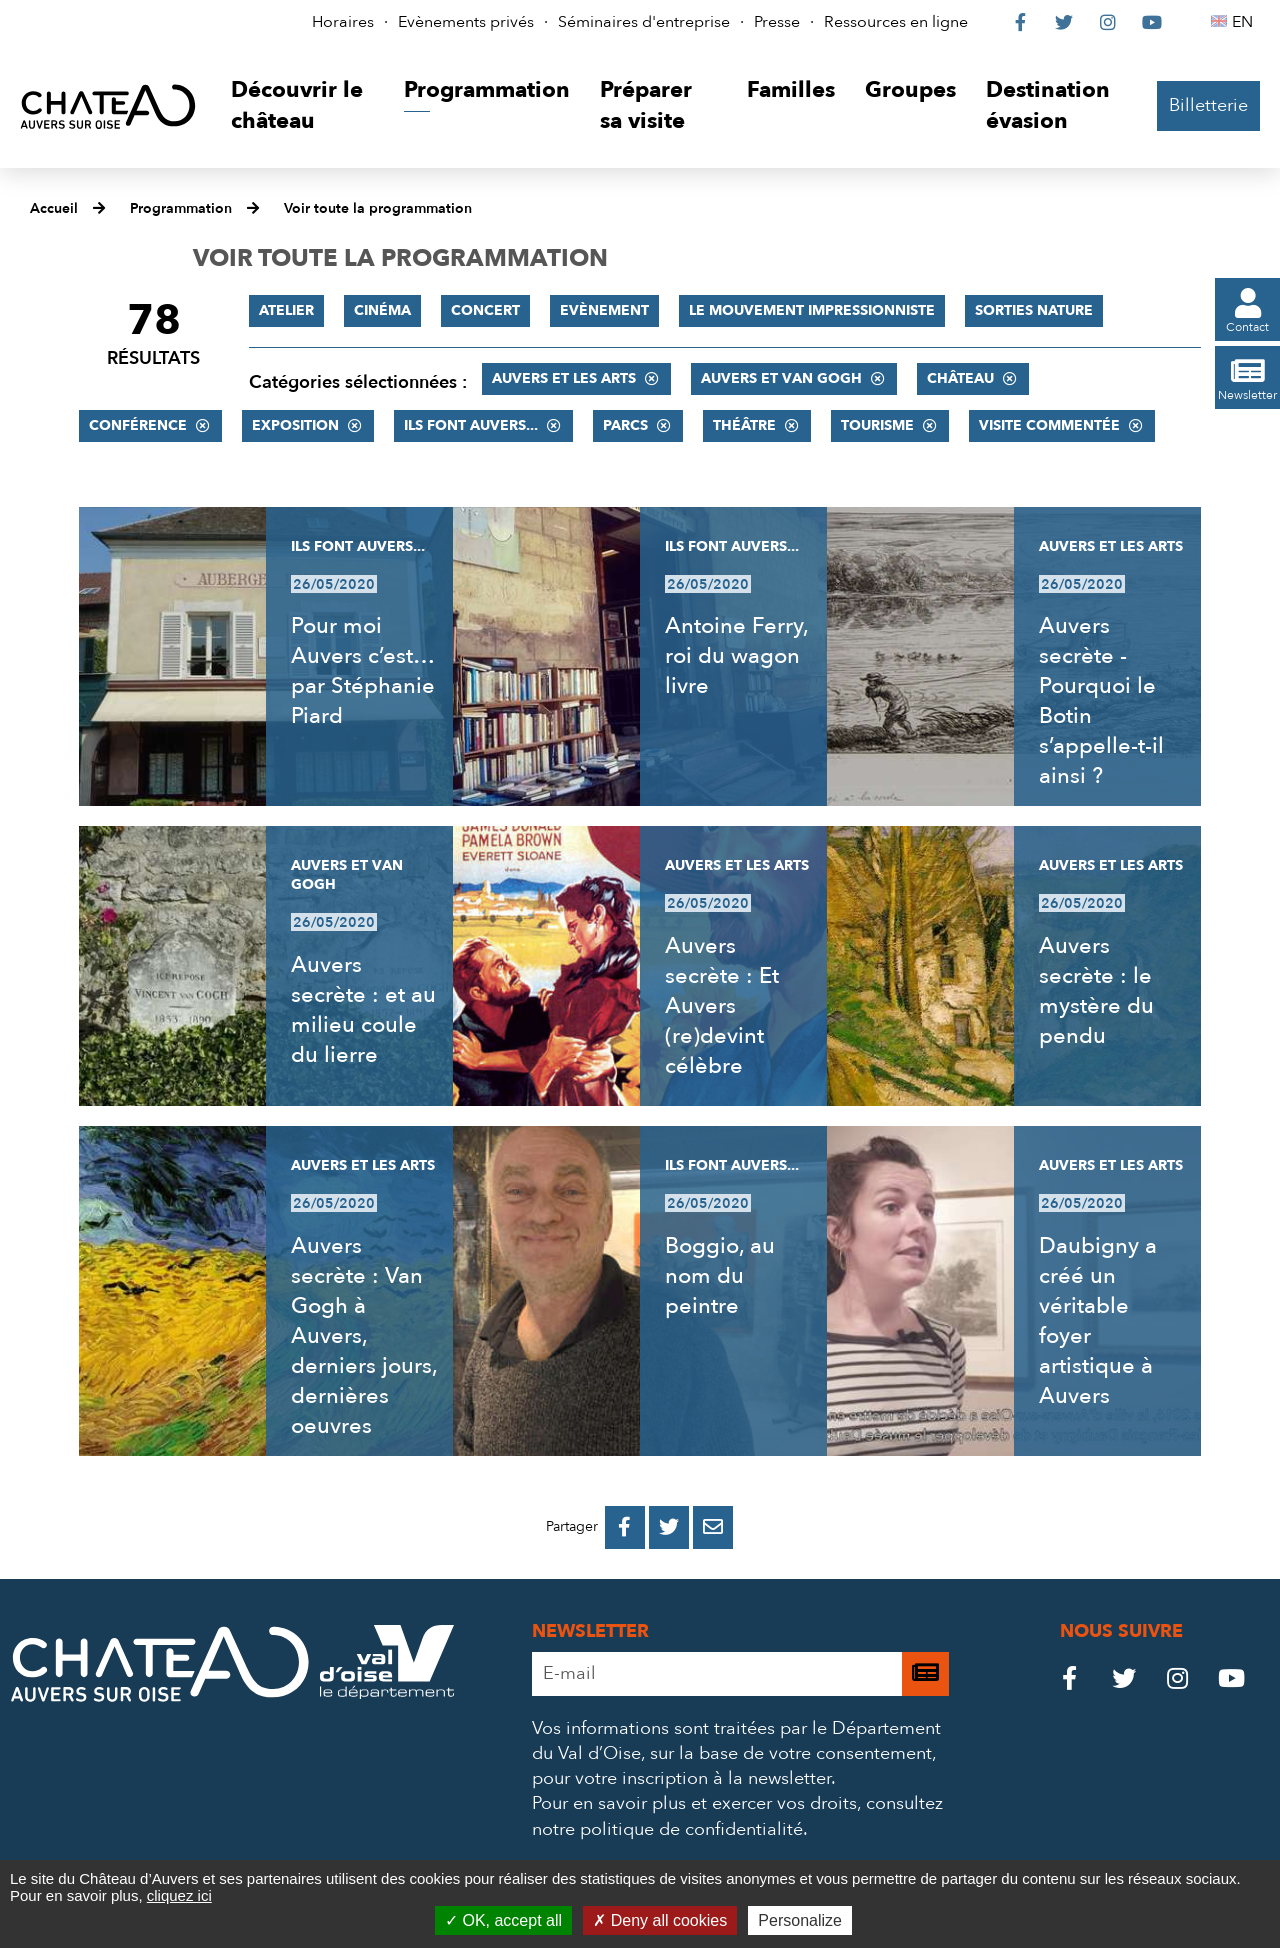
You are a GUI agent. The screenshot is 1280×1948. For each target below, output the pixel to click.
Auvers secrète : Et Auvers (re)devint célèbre (722, 1006)
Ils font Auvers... (471, 425)
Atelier (286, 310)
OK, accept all (503, 1920)
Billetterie (1208, 105)
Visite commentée (1049, 425)
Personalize (800, 1920)
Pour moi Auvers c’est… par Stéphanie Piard (363, 671)
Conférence (138, 425)
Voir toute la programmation (378, 208)
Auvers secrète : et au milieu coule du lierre (363, 1010)
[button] (302, 106)
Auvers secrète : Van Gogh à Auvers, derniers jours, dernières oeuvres (364, 1336)
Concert (485, 310)
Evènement (604, 310)
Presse (777, 22)
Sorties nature (1034, 310)
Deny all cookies (660, 1920)
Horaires (343, 22)
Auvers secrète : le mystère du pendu (1096, 991)
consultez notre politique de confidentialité (737, 1816)
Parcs (625, 425)
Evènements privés (466, 22)
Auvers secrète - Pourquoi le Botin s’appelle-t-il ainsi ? (1101, 701)
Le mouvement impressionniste (812, 310)
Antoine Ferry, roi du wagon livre (736, 656)
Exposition (295, 425)
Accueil (54, 208)
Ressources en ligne (896, 22)
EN (1245, 22)
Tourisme (877, 425)
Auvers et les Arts (564, 378)
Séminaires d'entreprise (644, 22)
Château (960, 378)
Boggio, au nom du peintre (720, 1276)
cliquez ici (179, 1895)
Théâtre (744, 425)
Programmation (181, 208)
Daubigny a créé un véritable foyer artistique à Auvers (1098, 1321)
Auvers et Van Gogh (781, 378)
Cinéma (382, 310)
